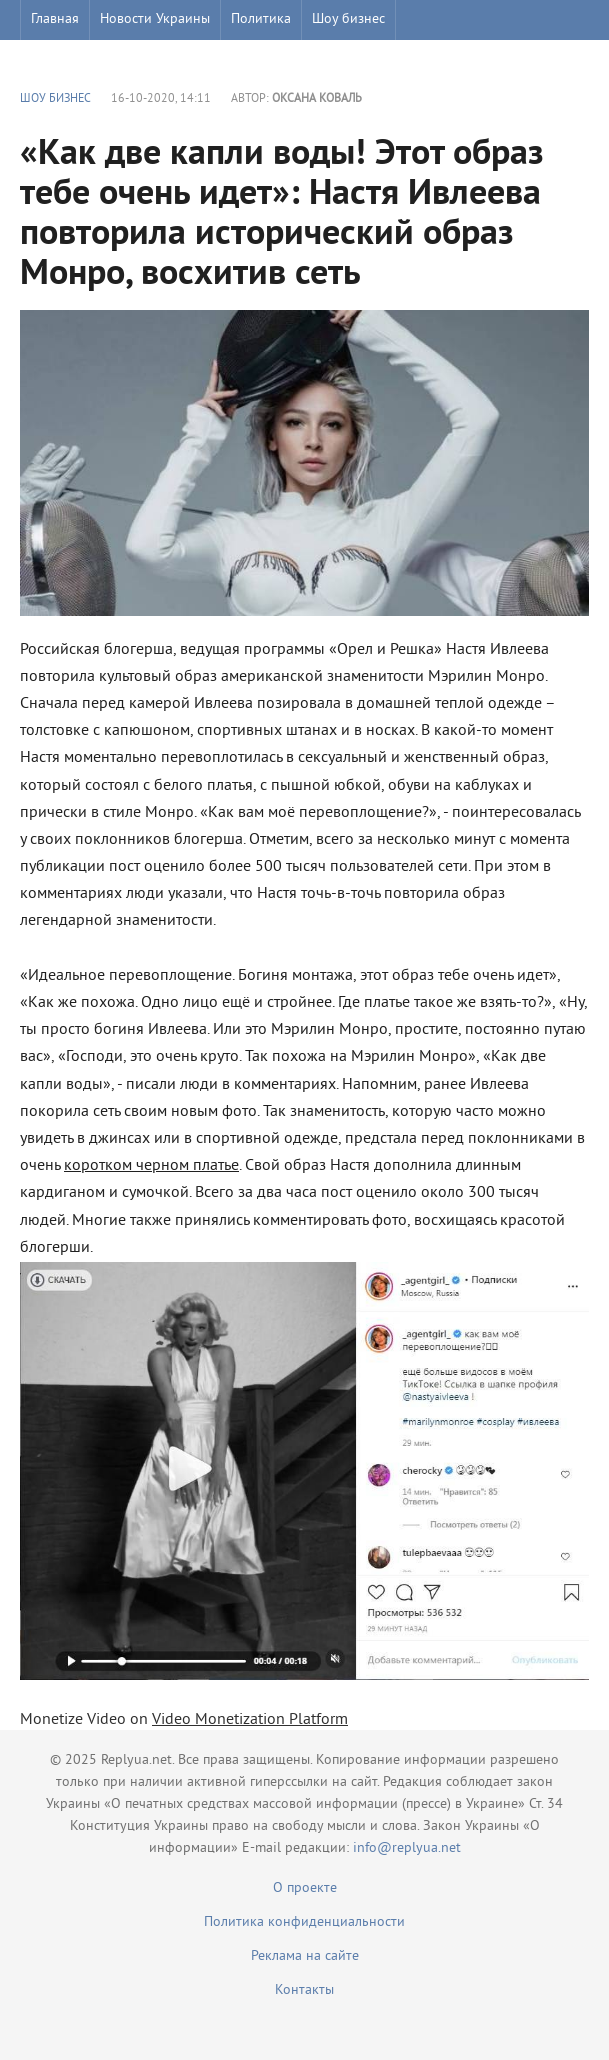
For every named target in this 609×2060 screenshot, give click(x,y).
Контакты (304, 1990)
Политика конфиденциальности (304, 1922)
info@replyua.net (407, 1848)
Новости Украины (155, 19)
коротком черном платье (151, 1166)
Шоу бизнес (348, 19)
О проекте (305, 1888)
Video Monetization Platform (250, 1720)
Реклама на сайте (305, 1956)
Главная (55, 19)
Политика (261, 19)
